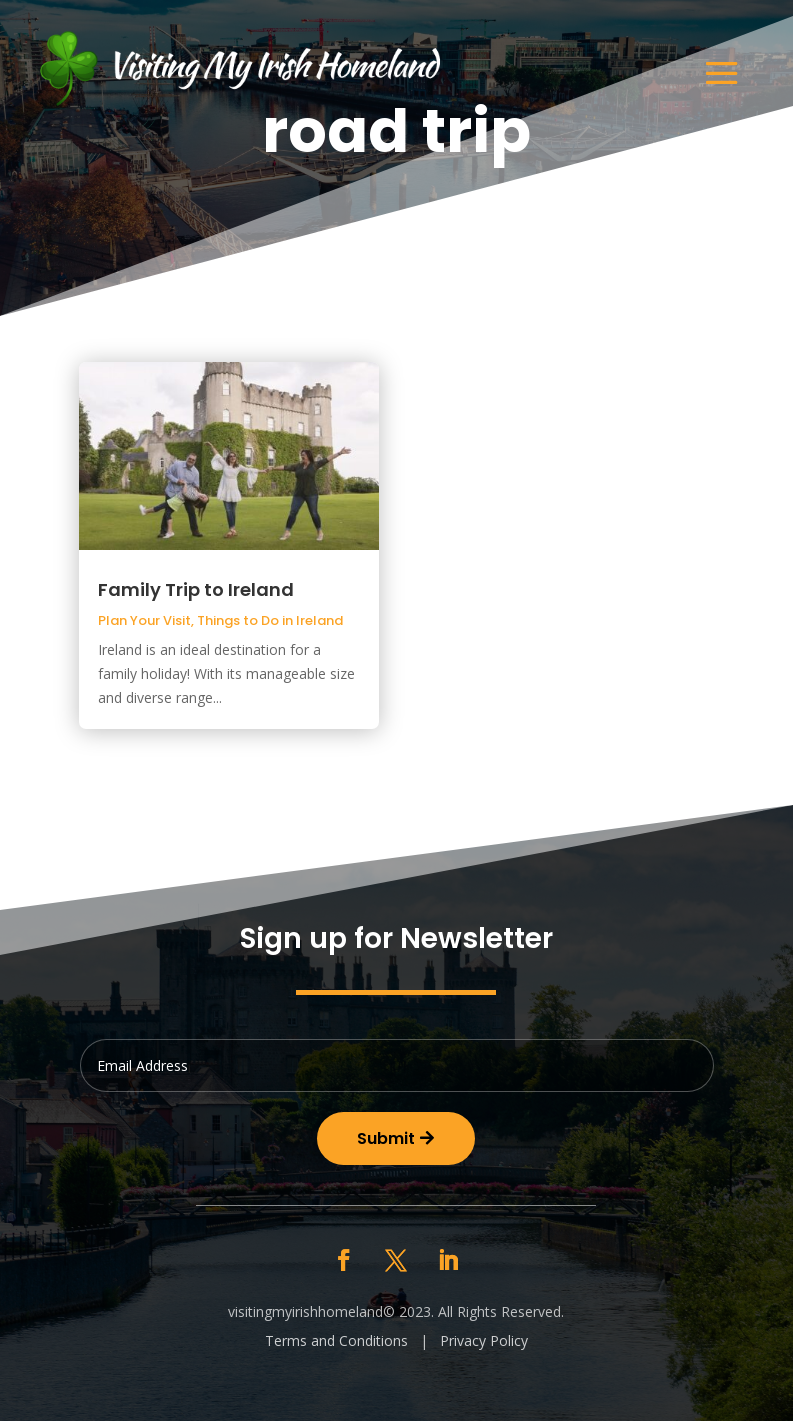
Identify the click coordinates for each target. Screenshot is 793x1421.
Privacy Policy (484, 1340)
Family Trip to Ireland (196, 589)
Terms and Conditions (336, 1340)
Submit (386, 1138)
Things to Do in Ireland (270, 620)
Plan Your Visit (144, 620)
